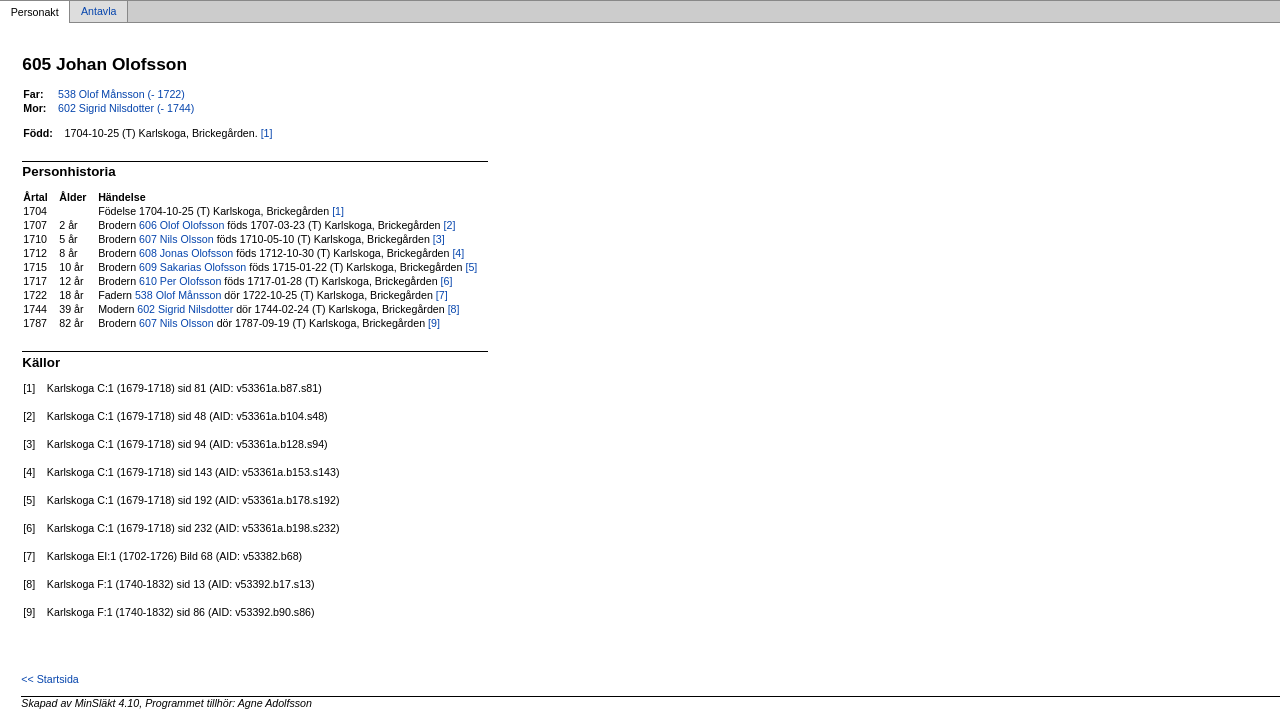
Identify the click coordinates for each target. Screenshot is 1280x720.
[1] (267, 133)
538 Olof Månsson (178, 295)
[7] (442, 295)
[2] (450, 225)
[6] (447, 281)
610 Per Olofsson (180, 281)
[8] (454, 309)
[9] (434, 323)
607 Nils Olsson (176, 239)
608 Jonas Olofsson (186, 253)
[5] (471, 267)
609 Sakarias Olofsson (192, 267)
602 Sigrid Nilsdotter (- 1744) (126, 108)
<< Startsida (49, 679)
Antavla (99, 12)
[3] (439, 239)
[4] (458, 253)
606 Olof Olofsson (181, 225)
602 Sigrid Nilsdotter (185, 309)
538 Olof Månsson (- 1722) (121, 94)
